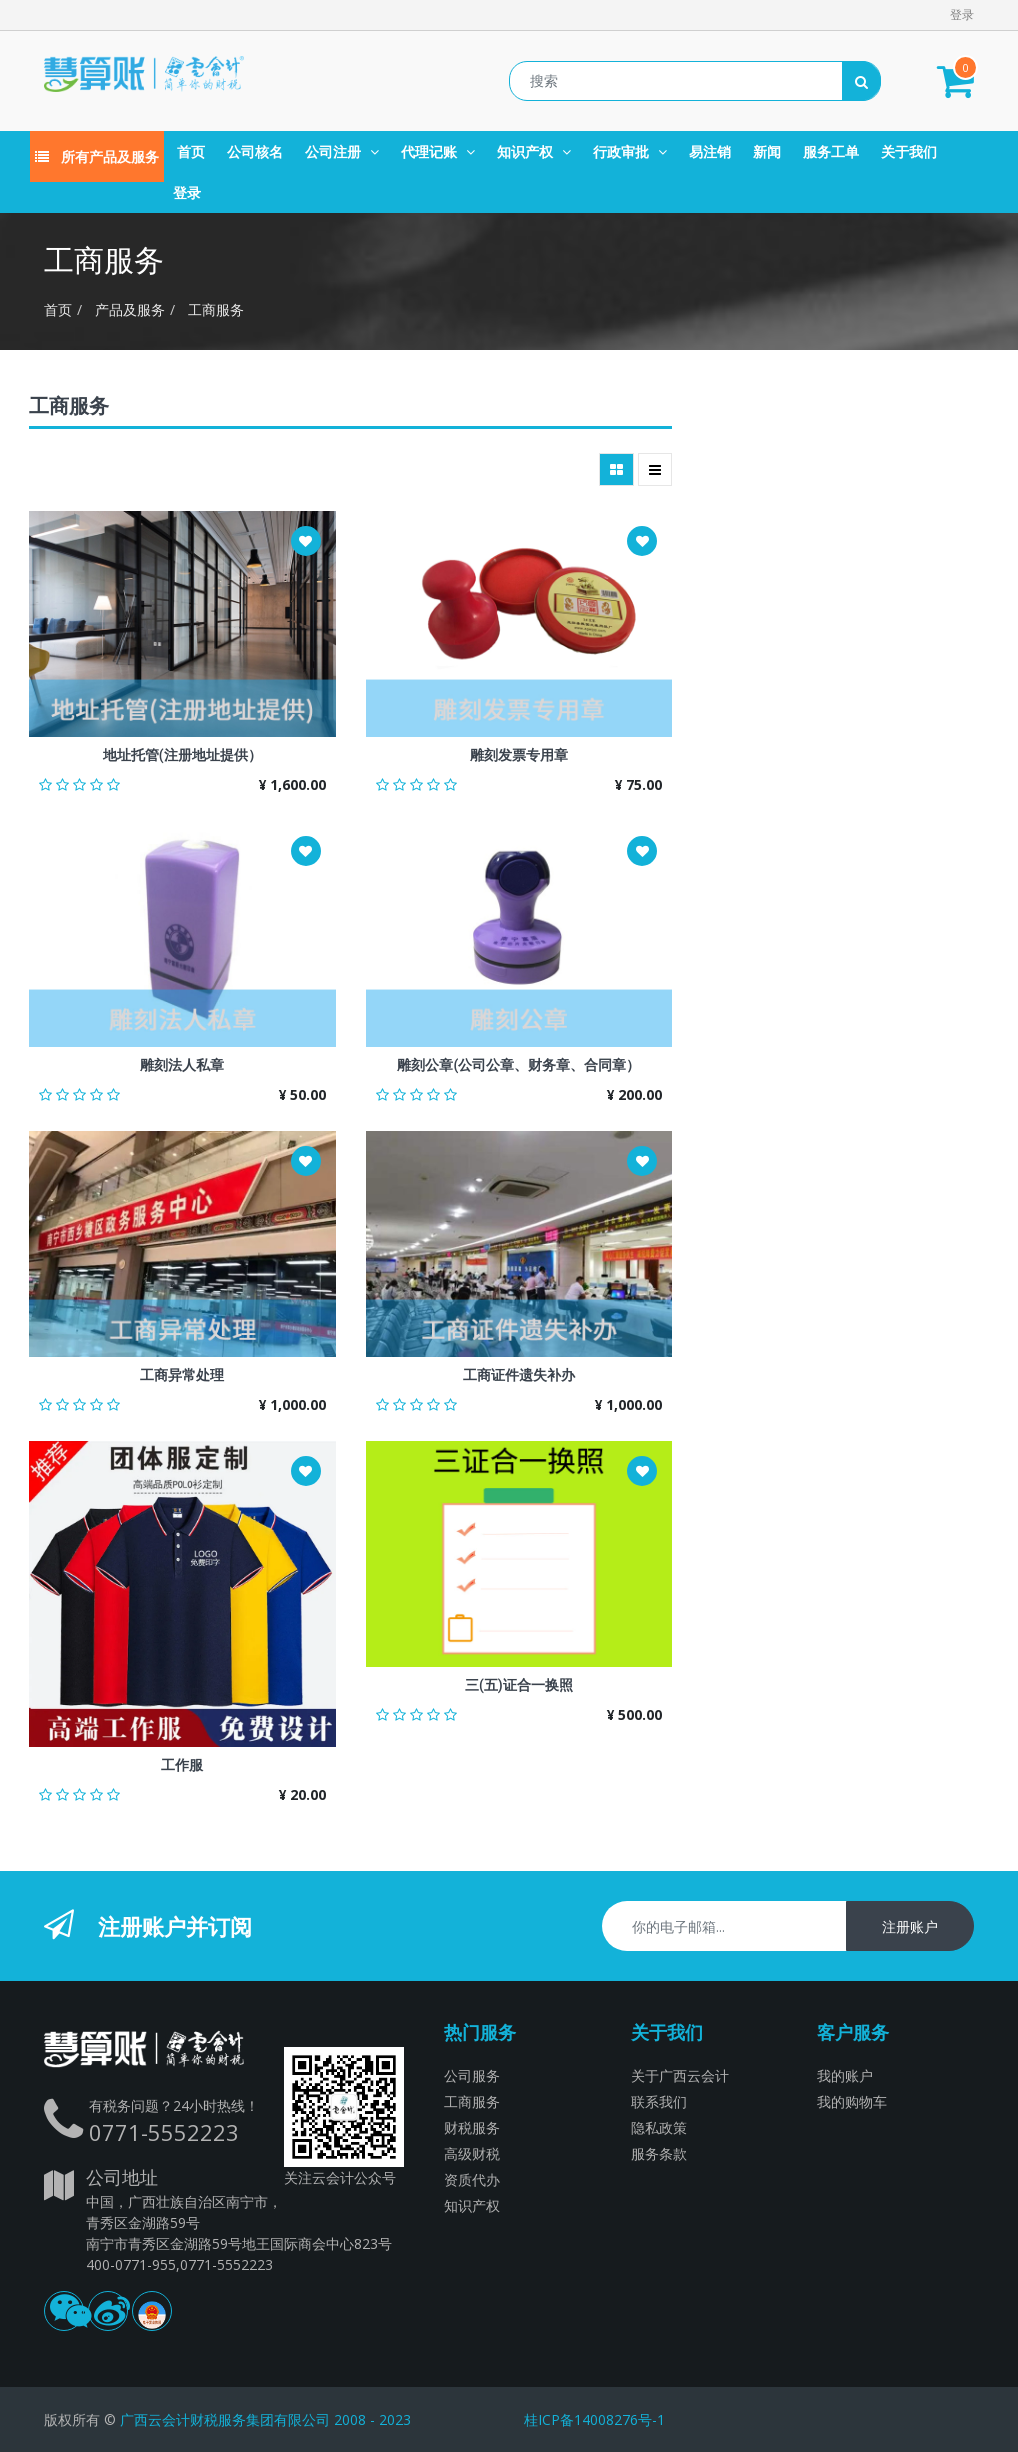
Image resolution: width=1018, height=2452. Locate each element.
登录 (962, 14)
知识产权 (472, 2205)
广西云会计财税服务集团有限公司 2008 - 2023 (265, 2419)
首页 (58, 309)
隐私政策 (659, 2127)
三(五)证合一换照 (519, 1685)
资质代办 (472, 2179)
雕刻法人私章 (182, 1065)
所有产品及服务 (97, 156)
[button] (306, 541)
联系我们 (659, 2101)
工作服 (182, 1765)
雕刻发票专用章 (519, 755)
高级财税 (472, 2153)
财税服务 (472, 2127)
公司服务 (472, 2075)
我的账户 (845, 2075)
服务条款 (659, 2153)
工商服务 (216, 309)
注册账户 (910, 1926)
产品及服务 (130, 309)
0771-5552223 (164, 2132)
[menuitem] (191, 151)
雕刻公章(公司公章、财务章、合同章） (518, 1065)
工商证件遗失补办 (519, 1375)
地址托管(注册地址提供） (182, 755)
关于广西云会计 (680, 2075)
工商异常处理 (182, 1375)
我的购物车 (852, 2101)
